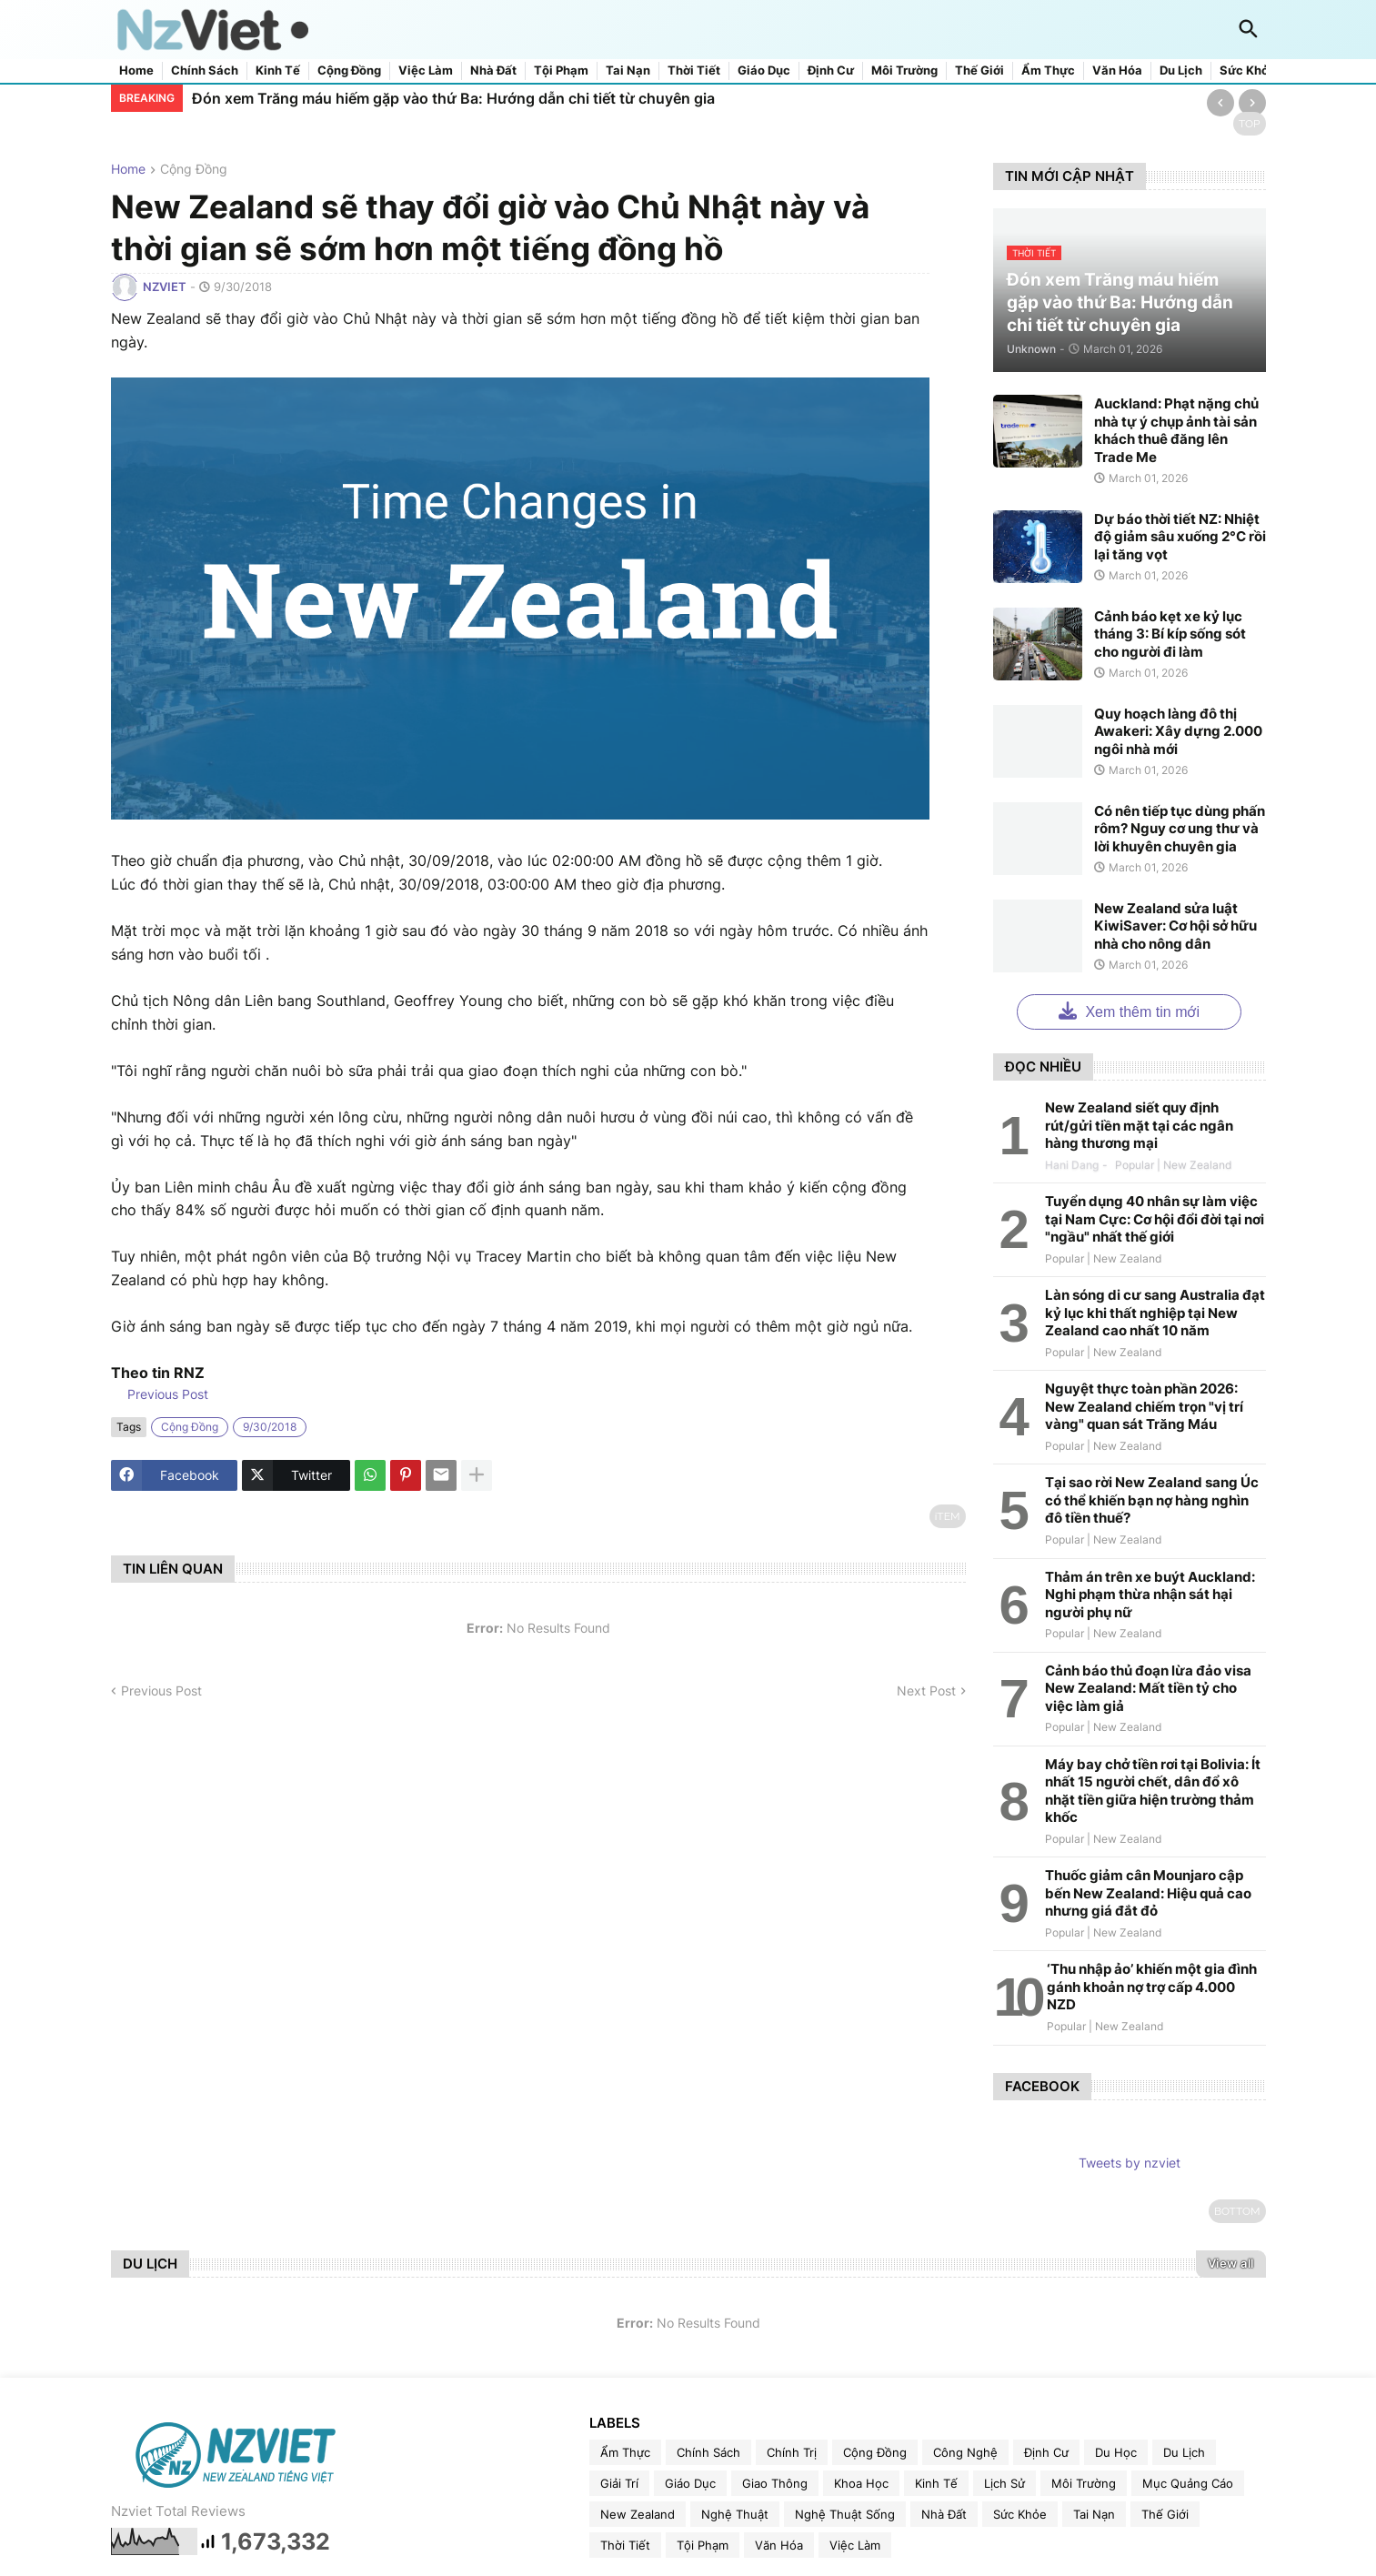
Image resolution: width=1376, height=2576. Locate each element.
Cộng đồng (349, 70)
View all (1231, 2263)
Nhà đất (493, 70)
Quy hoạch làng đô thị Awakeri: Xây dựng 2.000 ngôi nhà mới (1178, 731)
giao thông (775, 2483)
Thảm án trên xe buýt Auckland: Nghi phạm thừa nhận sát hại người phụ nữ (1150, 1594)
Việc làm (425, 70)
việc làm (854, 2545)
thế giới (1165, 2514)
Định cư (831, 70)
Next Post (926, 1690)
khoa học (861, 2483)
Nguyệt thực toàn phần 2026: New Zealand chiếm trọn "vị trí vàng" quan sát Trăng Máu (1144, 1406)
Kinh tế (278, 70)
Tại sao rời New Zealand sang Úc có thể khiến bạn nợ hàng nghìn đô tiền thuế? (1152, 1500)
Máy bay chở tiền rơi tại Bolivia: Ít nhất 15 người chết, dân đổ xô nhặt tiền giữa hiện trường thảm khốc (1152, 1791)
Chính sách (204, 70)
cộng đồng (193, 169)
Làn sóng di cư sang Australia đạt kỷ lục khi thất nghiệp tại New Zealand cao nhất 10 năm (1155, 1312)
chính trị (792, 2452)
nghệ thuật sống (845, 2514)
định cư (1046, 2452)
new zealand (637, 2514)
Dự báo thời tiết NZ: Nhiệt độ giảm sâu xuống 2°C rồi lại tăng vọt (1180, 536)
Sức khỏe (1248, 70)
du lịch (1184, 2452)
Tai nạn (628, 70)
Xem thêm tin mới (1129, 1010)
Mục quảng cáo (1187, 2483)
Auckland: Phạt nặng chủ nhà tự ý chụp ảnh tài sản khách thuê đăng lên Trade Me (1176, 430)
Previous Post (166, 1394)
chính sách (708, 2452)
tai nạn (1094, 2514)
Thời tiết (694, 70)
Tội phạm (561, 70)
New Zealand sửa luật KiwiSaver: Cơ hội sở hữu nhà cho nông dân (1175, 926)
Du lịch (1181, 70)
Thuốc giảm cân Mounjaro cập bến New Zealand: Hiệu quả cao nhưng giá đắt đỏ (1148, 1893)
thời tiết (625, 2545)
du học (1116, 2452)
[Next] (1252, 102)
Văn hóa (1117, 70)
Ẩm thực (1048, 70)
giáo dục (690, 2483)
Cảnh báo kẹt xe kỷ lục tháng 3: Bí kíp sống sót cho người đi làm (1170, 634)
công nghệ (965, 2452)
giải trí (619, 2483)
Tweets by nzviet (1129, 2162)
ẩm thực (625, 2452)
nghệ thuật (734, 2514)
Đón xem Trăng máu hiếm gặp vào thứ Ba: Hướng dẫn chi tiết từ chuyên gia (453, 98)
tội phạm (702, 2545)
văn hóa (779, 2545)
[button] (1248, 30)
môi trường (1083, 2483)
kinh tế (936, 2483)
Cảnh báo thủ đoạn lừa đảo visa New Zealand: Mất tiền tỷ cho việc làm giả (1148, 1688)
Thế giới (979, 70)
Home (136, 70)
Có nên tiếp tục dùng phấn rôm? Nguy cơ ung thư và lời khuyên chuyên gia (1179, 828)
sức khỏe (1020, 2514)
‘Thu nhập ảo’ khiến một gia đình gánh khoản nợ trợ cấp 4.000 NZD (1152, 1986)
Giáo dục (764, 70)
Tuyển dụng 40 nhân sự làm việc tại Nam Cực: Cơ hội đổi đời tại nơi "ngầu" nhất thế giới (1154, 1218)
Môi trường (904, 70)
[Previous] (1220, 102)
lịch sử (1004, 2483)
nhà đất (944, 2514)
